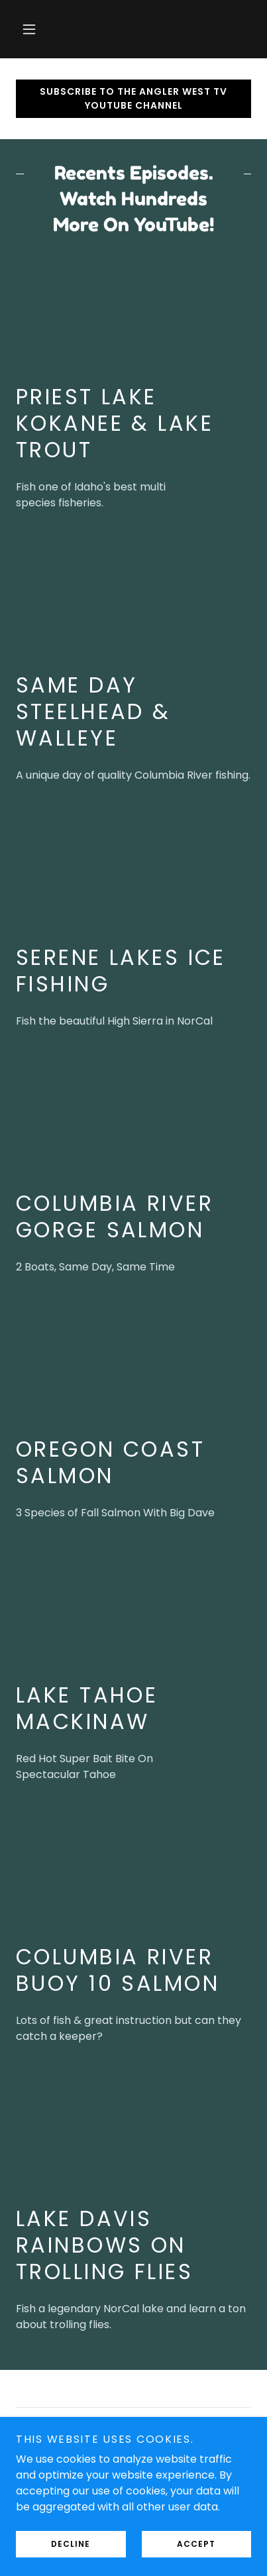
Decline (70, 2543)
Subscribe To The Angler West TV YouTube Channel (133, 98)
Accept (196, 2543)
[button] (29, 29)
